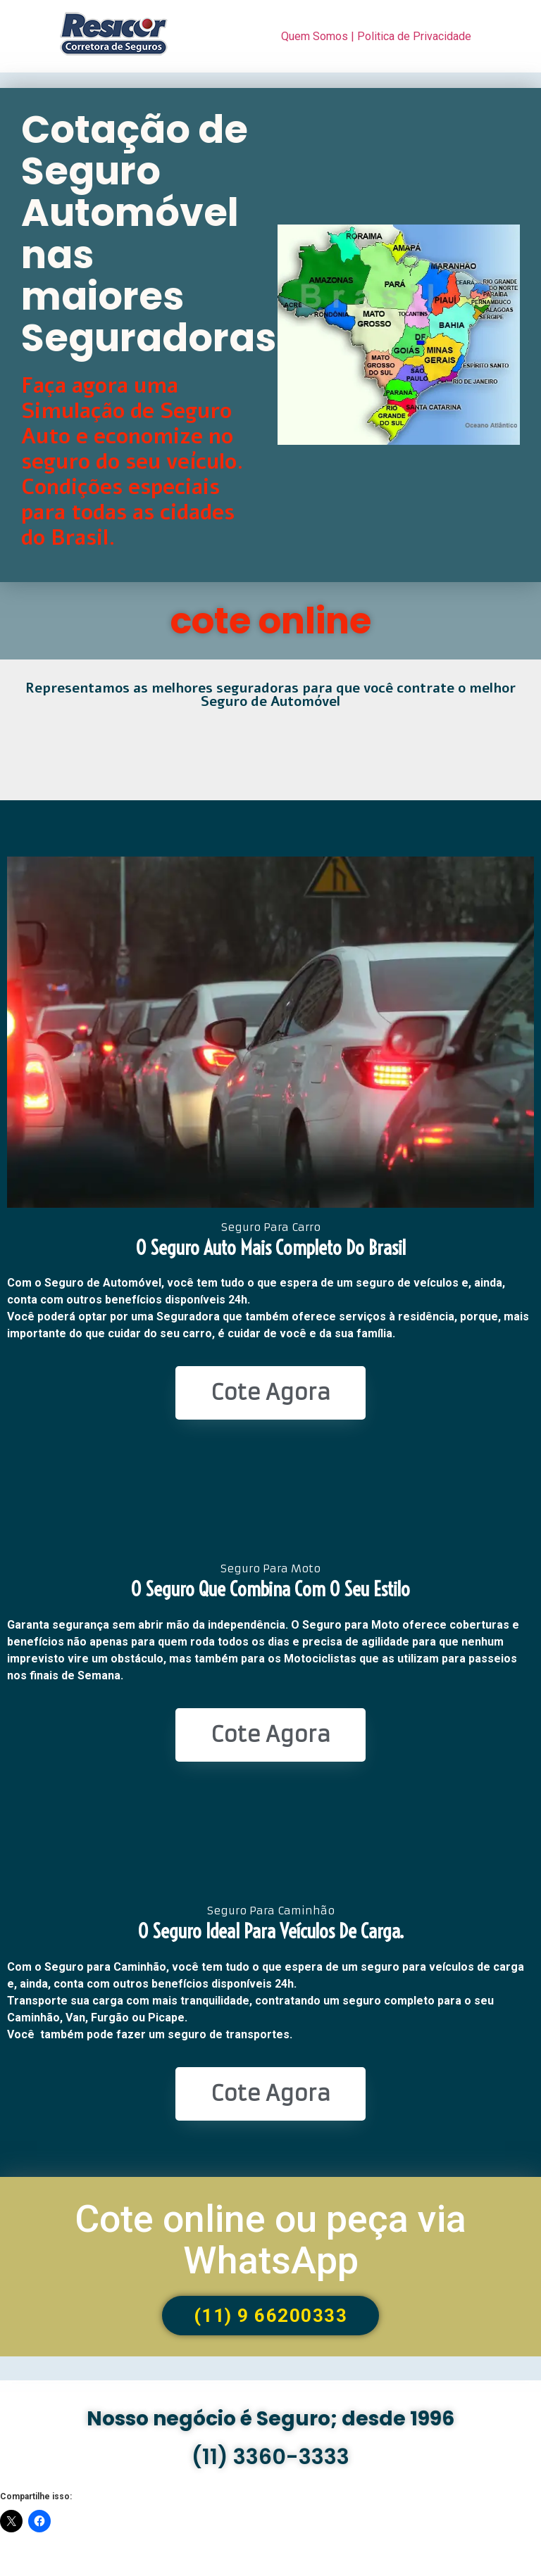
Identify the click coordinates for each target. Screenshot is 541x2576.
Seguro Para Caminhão (271, 1910)
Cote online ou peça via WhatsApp (270, 2240)
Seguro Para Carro (271, 1227)
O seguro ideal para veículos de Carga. (271, 1931)
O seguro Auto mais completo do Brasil (271, 1247)
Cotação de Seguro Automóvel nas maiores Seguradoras (148, 234)
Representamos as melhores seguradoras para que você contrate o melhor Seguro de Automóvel (270, 695)
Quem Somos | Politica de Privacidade (376, 36)
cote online (270, 620)
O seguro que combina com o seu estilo (270, 1589)
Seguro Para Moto (270, 1568)
